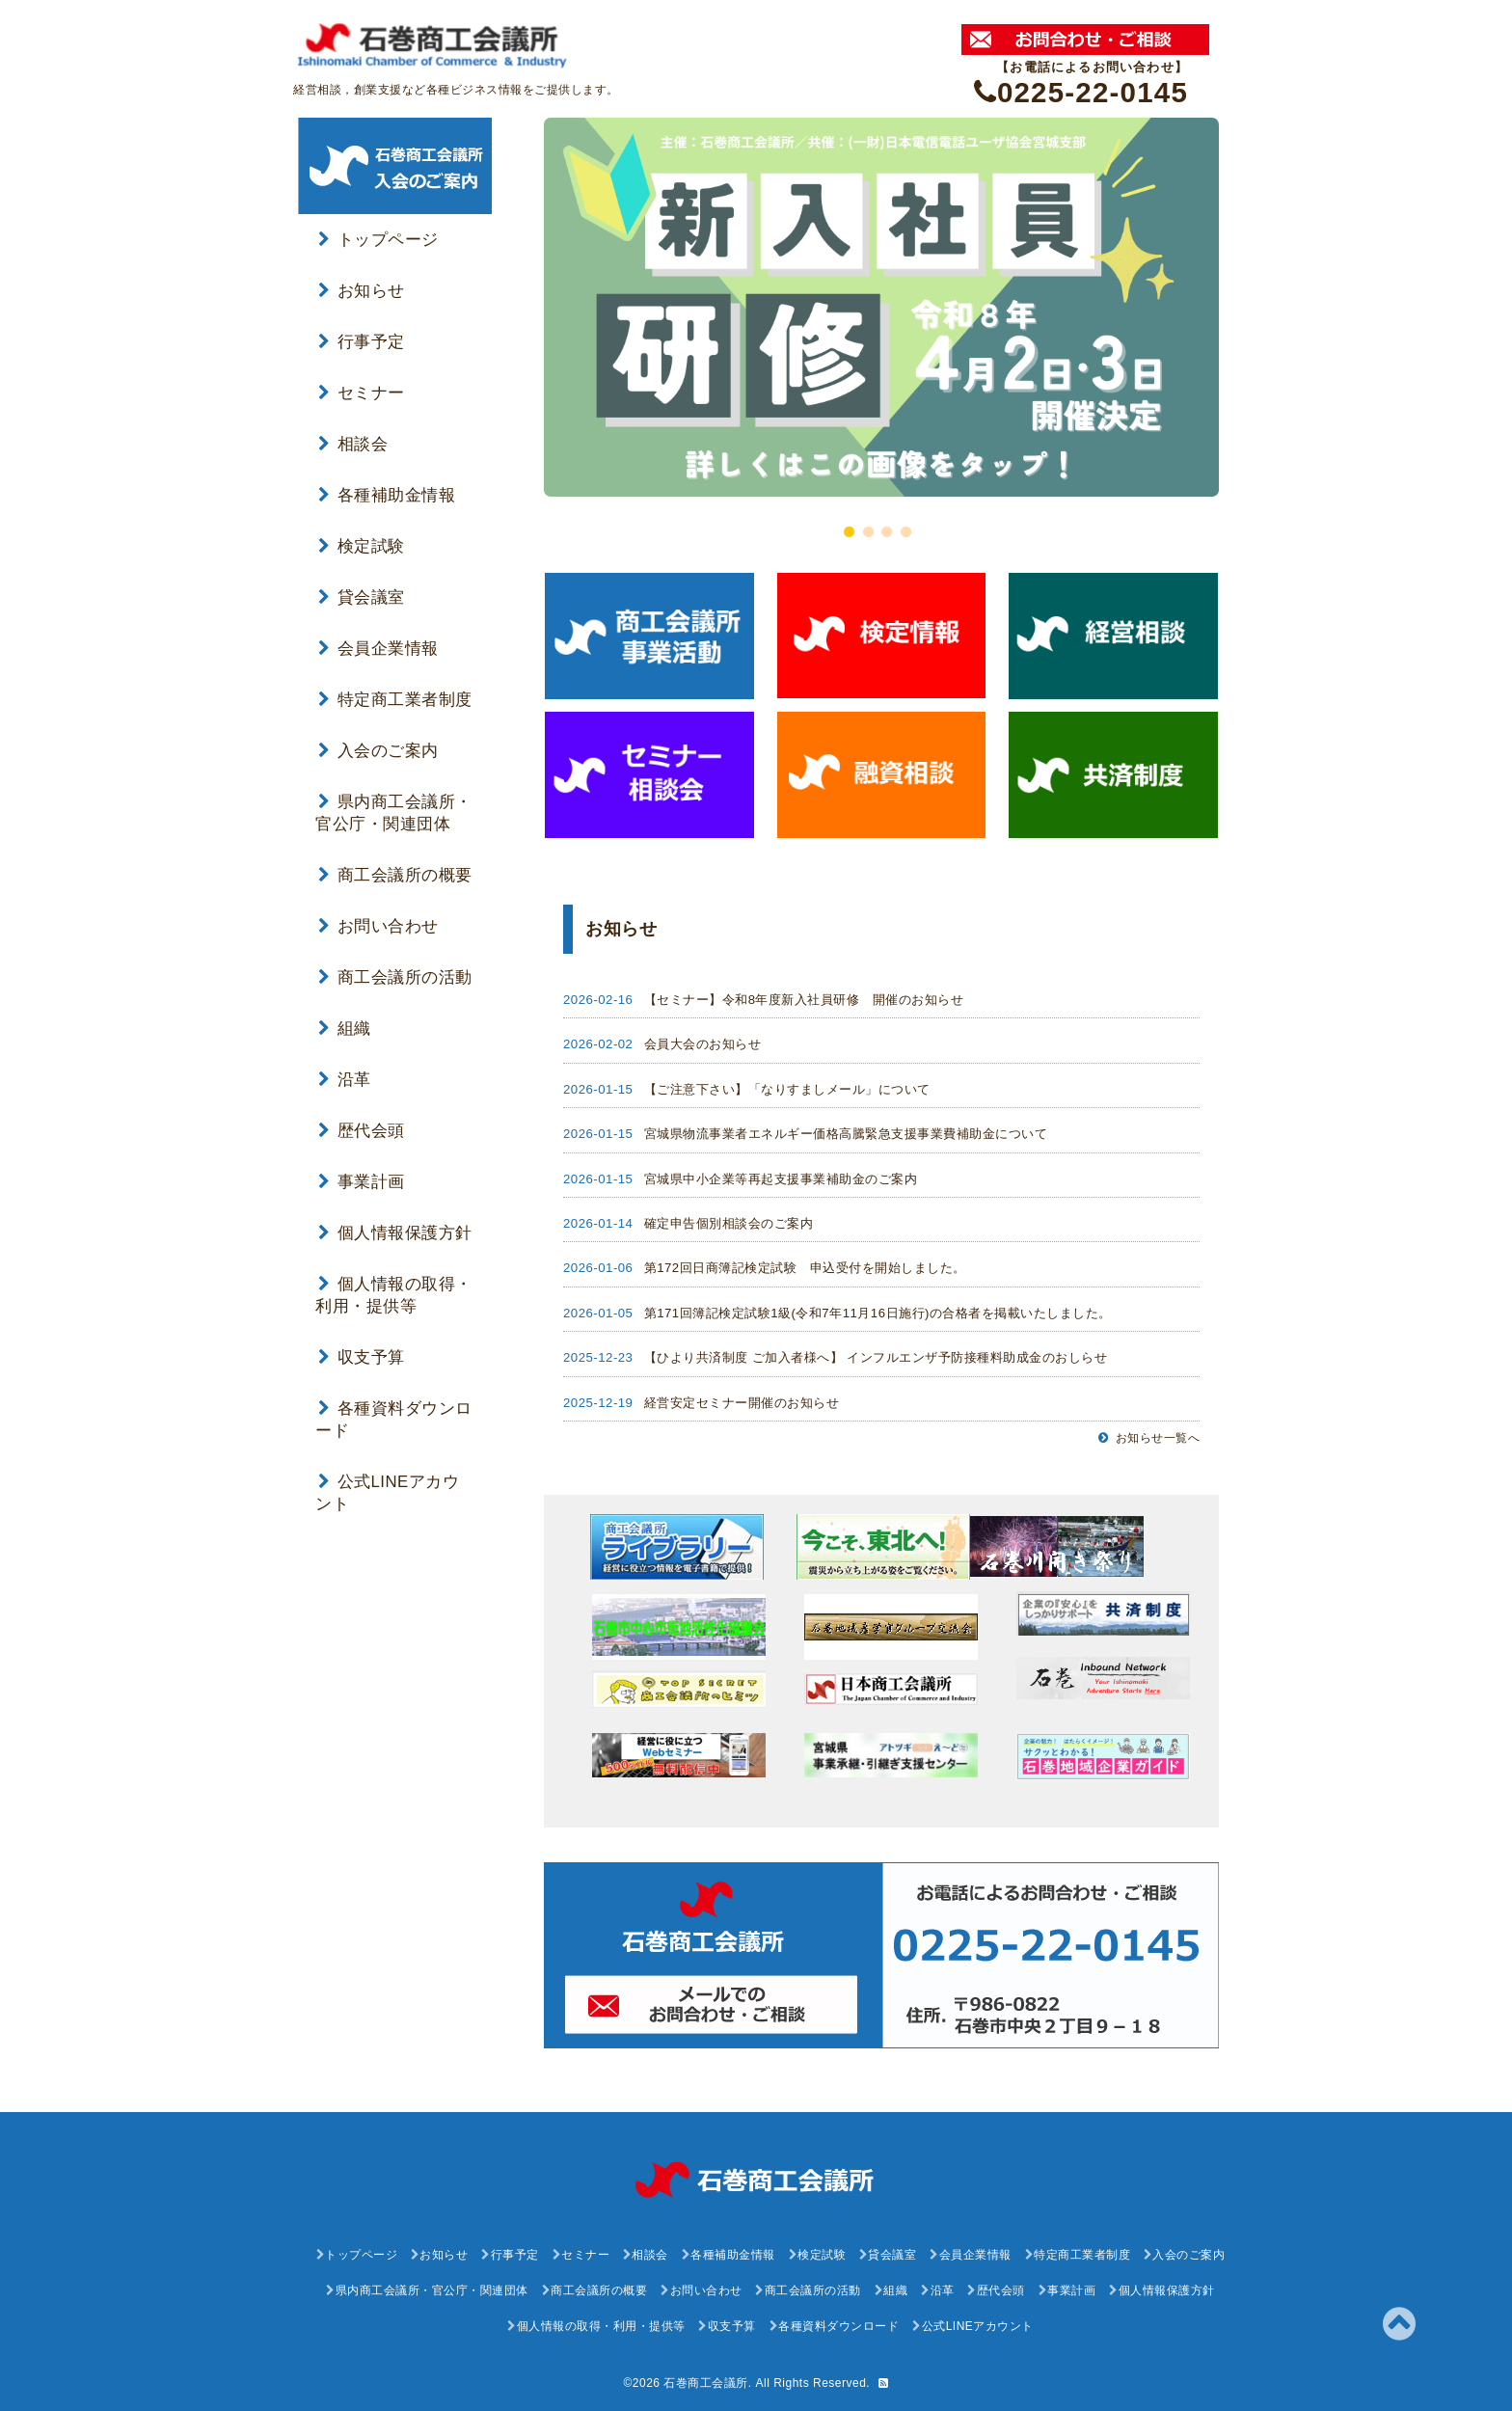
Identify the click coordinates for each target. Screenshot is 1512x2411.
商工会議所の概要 (395, 875)
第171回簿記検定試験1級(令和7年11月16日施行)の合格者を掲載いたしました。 (878, 1313)
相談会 (353, 444)
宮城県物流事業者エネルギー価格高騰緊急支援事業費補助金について (846, 1133)
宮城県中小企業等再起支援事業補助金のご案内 (781, 1179)
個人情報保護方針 (395, 1233)
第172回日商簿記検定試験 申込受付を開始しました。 (805, 1267)
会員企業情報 (378, 648)
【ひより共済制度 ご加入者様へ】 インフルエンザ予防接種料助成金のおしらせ (876, 1357)
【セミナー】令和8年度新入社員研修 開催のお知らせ (804, 999)
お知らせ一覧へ (1149, 1438)
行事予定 (361, 342)
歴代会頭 (361, 1131)
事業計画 (361, 1182)
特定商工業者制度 (395, 700)
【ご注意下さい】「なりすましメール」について (787, 1089)
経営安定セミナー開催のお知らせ (742, 1402)
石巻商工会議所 (705, 2383)
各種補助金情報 (386, 495)
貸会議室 (361, 597)
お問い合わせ (378, 926)
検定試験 (361, 546)
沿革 (344, 1079)
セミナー (361, 393)
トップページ (378, 239)
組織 (344, 1028)
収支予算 (361, 1357)
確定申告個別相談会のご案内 (729, 1223)
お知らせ (361, 291)
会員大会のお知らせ (703, 1044)
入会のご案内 (378, 751)
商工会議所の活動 (395, 977)
